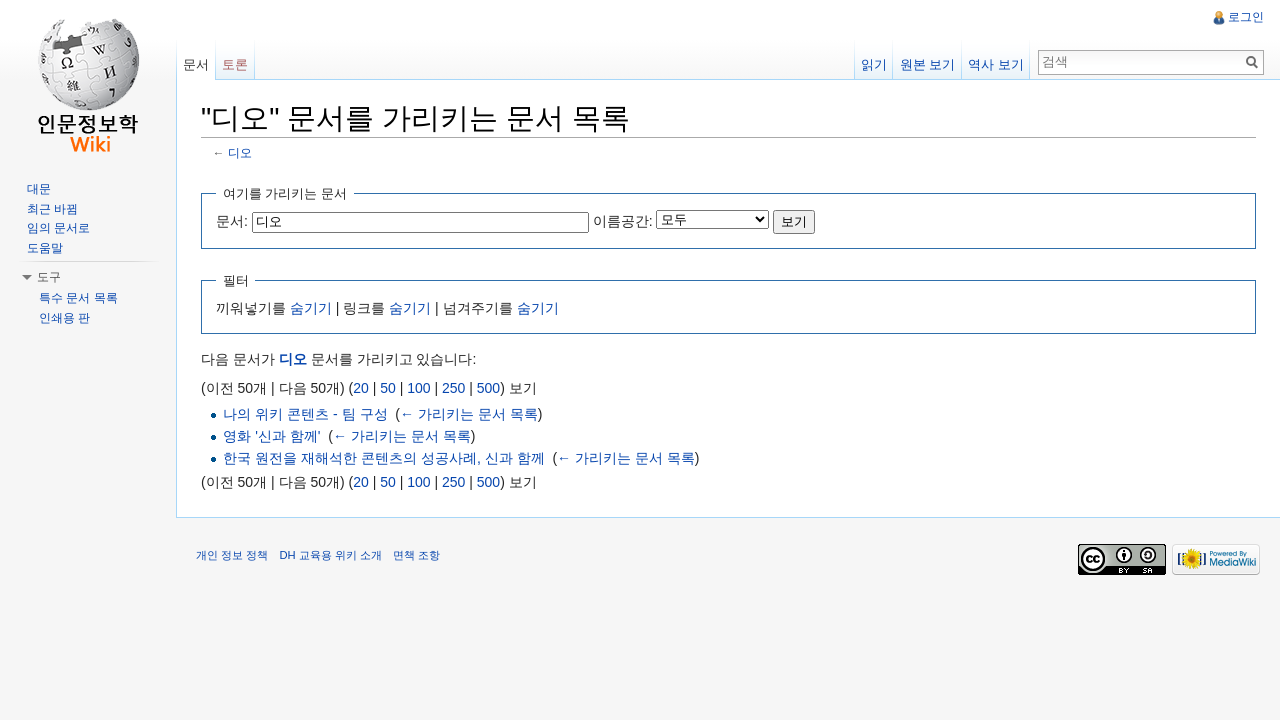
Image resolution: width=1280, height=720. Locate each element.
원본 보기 (928, 64)
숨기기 (311, 308)
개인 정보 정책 (232, 555)
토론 (235, 64)
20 (361, 388)
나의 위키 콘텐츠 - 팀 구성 (305, 414)
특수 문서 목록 (78, 298)
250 (453, 388)
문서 (196, 64)
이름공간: (623, 221)
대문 (39, 189)
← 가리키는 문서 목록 (469, 414)
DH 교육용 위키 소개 (330, 555)
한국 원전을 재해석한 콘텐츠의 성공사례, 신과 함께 (383, 458)
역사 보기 (996, 64)
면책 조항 (416, 555)
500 (488, 388)
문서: (232, 221)
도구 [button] (49, 277)
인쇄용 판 (64, 318)
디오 (240, 152)
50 (388, 388)
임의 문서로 (58, 228)
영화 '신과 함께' (271, 436)
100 (418, 388)
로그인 (1246, 17)
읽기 (874, 64)
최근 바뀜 (52, 209)
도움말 (45, 248)
